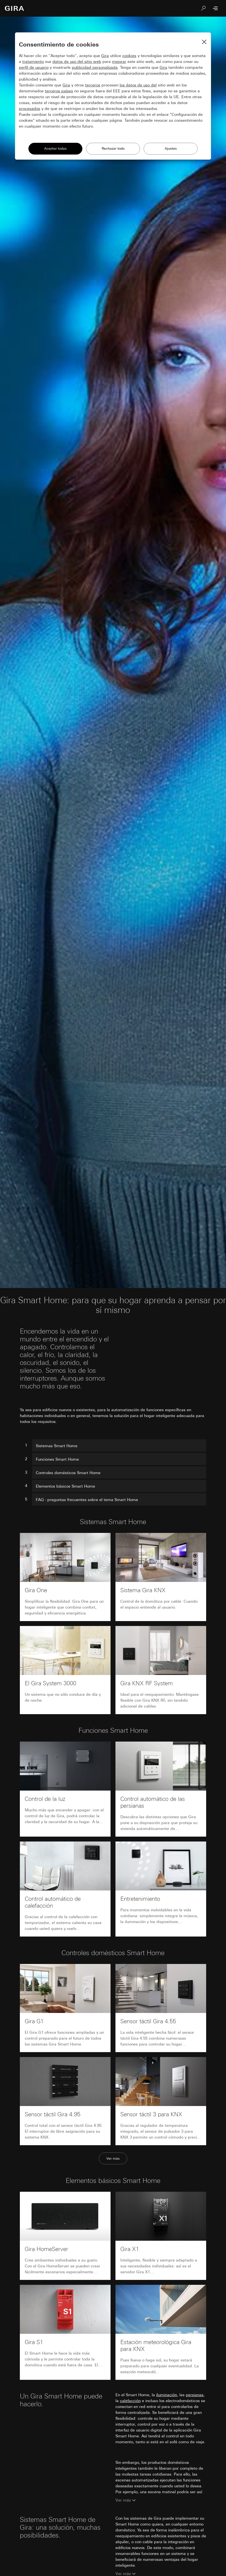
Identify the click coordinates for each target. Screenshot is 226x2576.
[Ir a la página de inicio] (14, 8)
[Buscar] (203, 8)
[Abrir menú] (215, 8)
